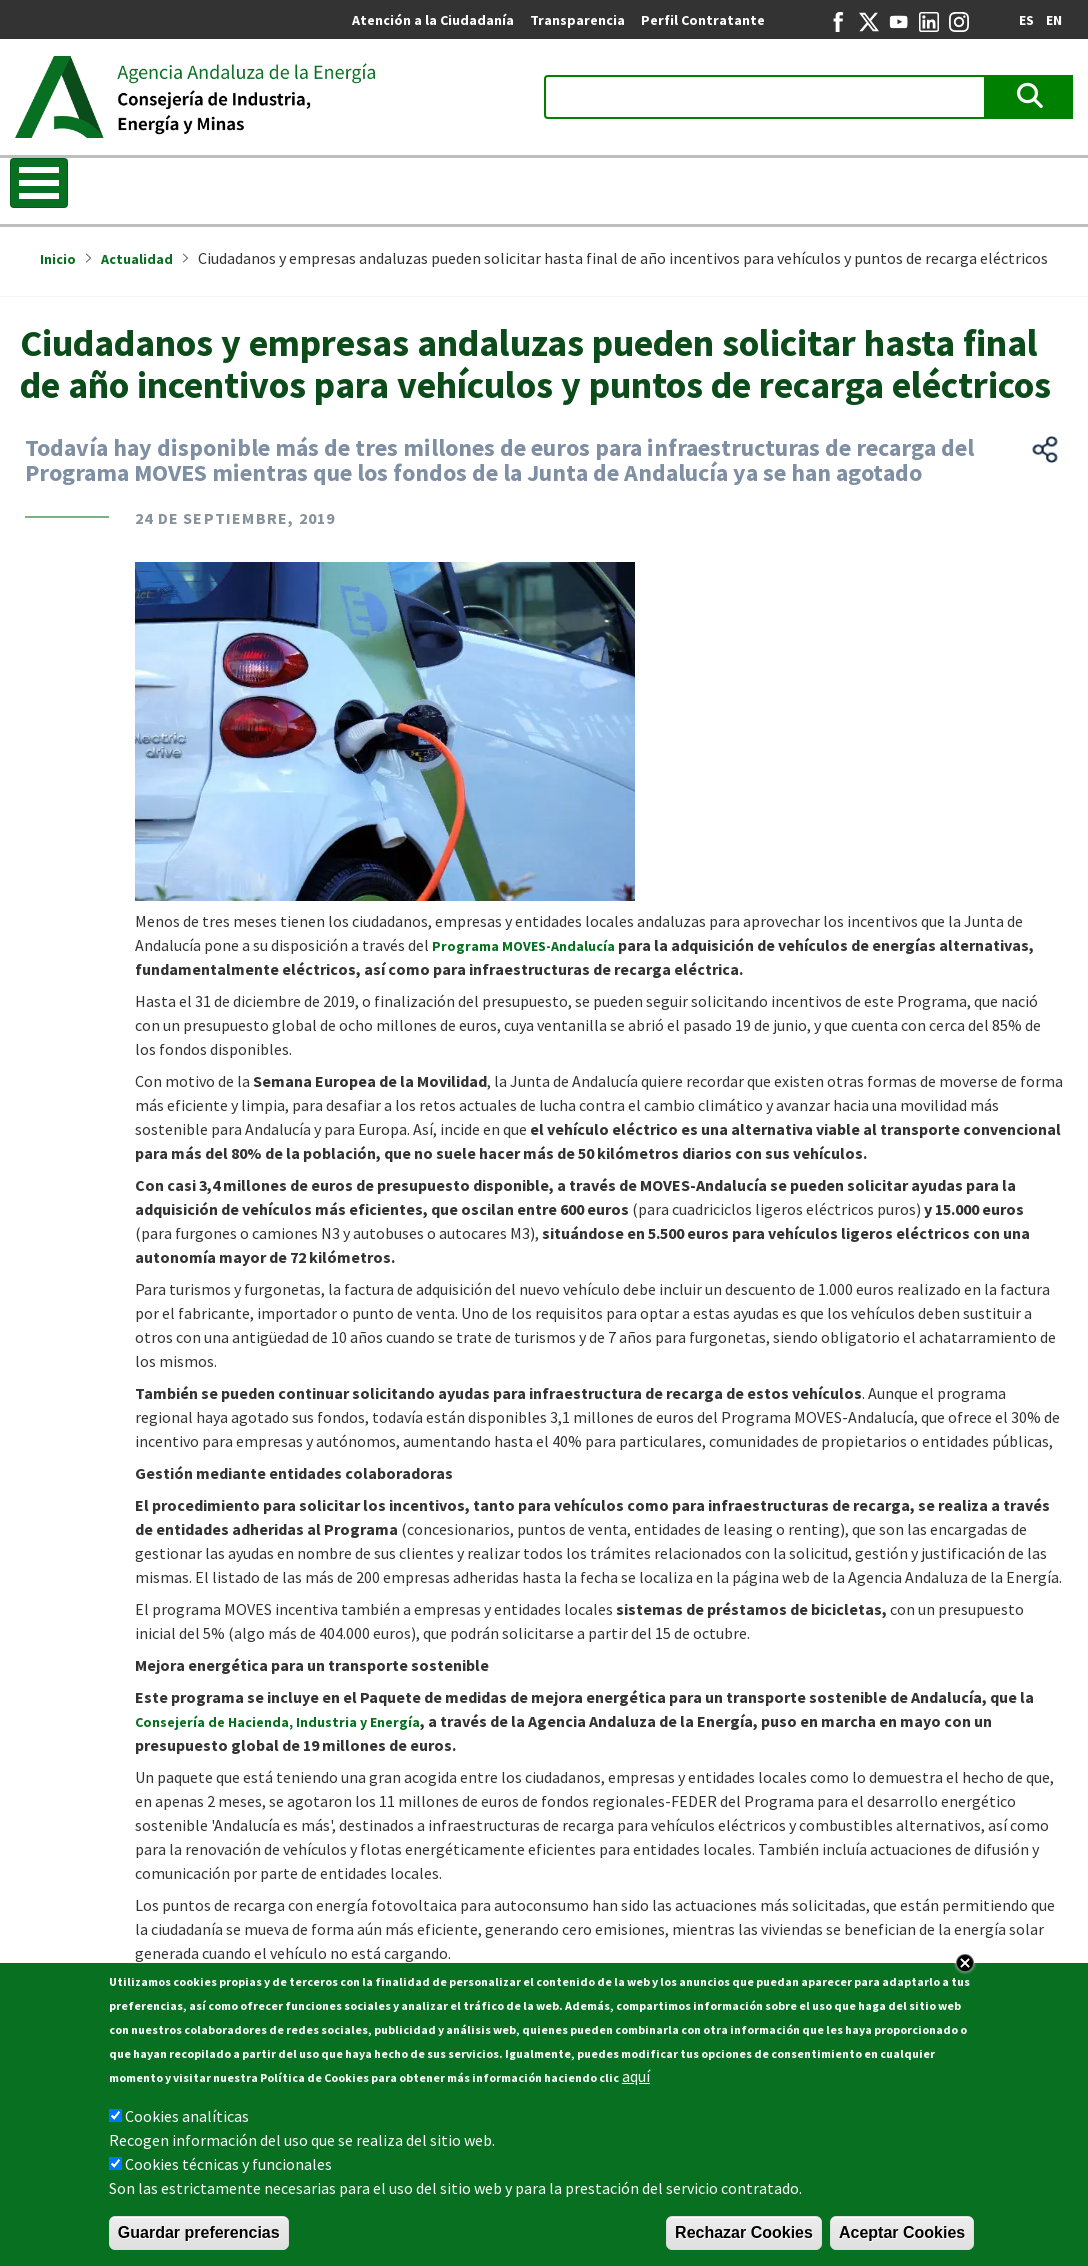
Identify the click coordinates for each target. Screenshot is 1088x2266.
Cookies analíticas (187, 2122)
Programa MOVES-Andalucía (523, 946)
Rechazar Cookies (744, 2238)
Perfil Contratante (703, 20)
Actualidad (137, 259)
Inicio (58, 259)
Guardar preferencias (199, 2238)
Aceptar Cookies (902, 2238)
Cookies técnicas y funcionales (228, 2170)
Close (965, 1969)
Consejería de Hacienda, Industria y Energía (277, 1722)
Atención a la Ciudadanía (433, 20)
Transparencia (577, 20)
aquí (636, 2082)
